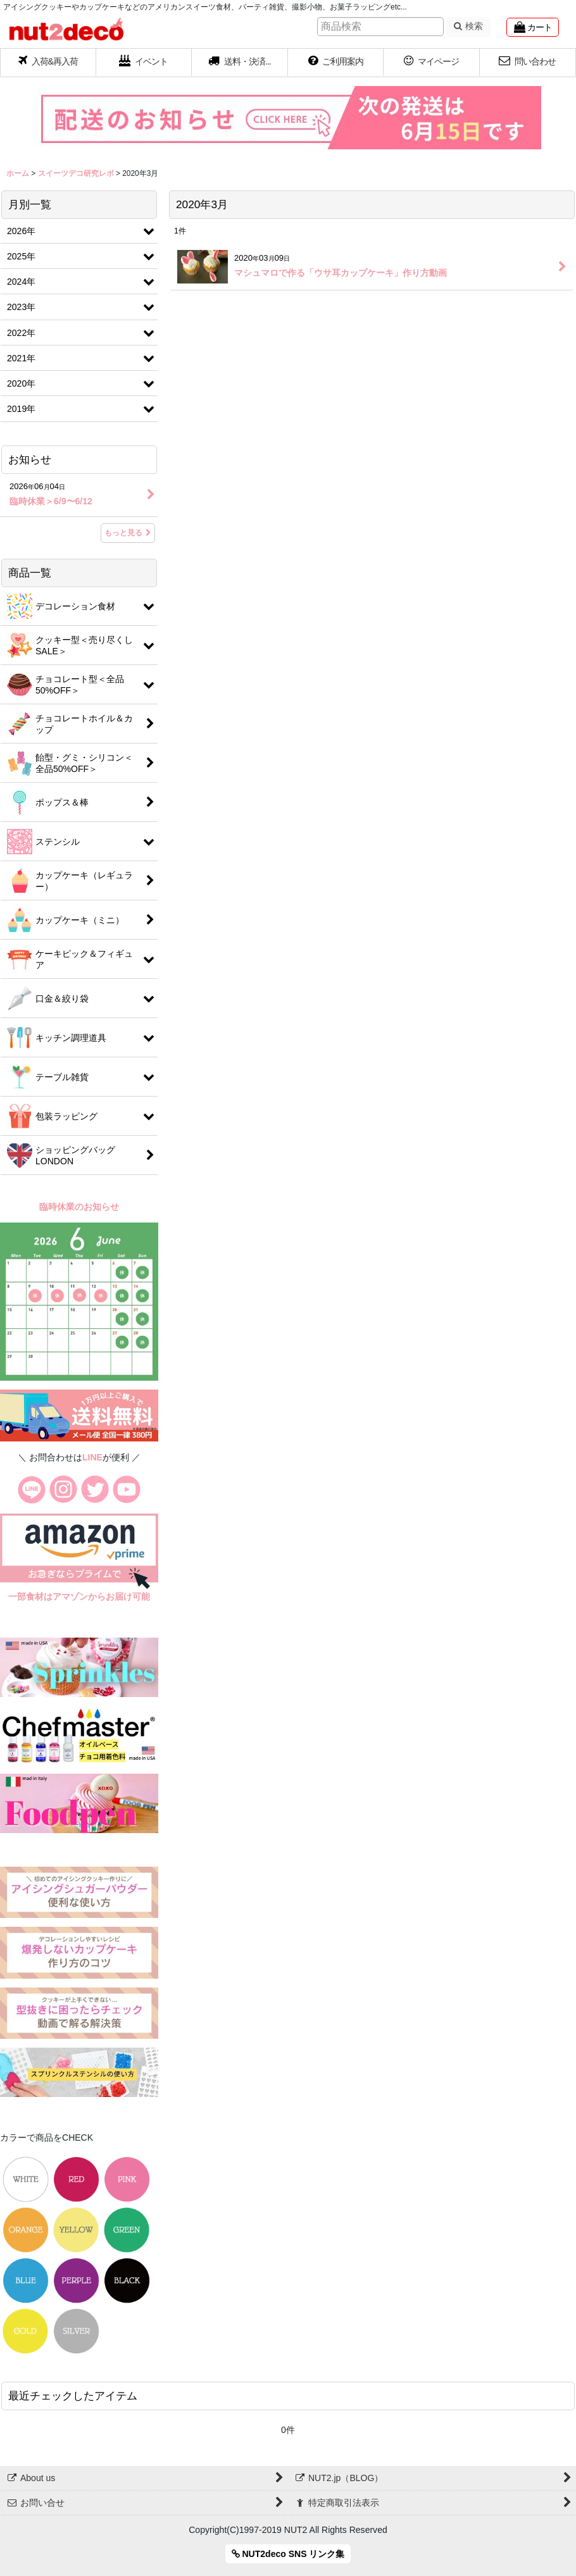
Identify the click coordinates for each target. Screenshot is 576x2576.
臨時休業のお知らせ (79, 1207)
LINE (92, 1457)
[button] (240, 63)
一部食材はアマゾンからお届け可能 (79, 1596)
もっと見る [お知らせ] (127, 532)
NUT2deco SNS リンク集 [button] (288, 2554)
